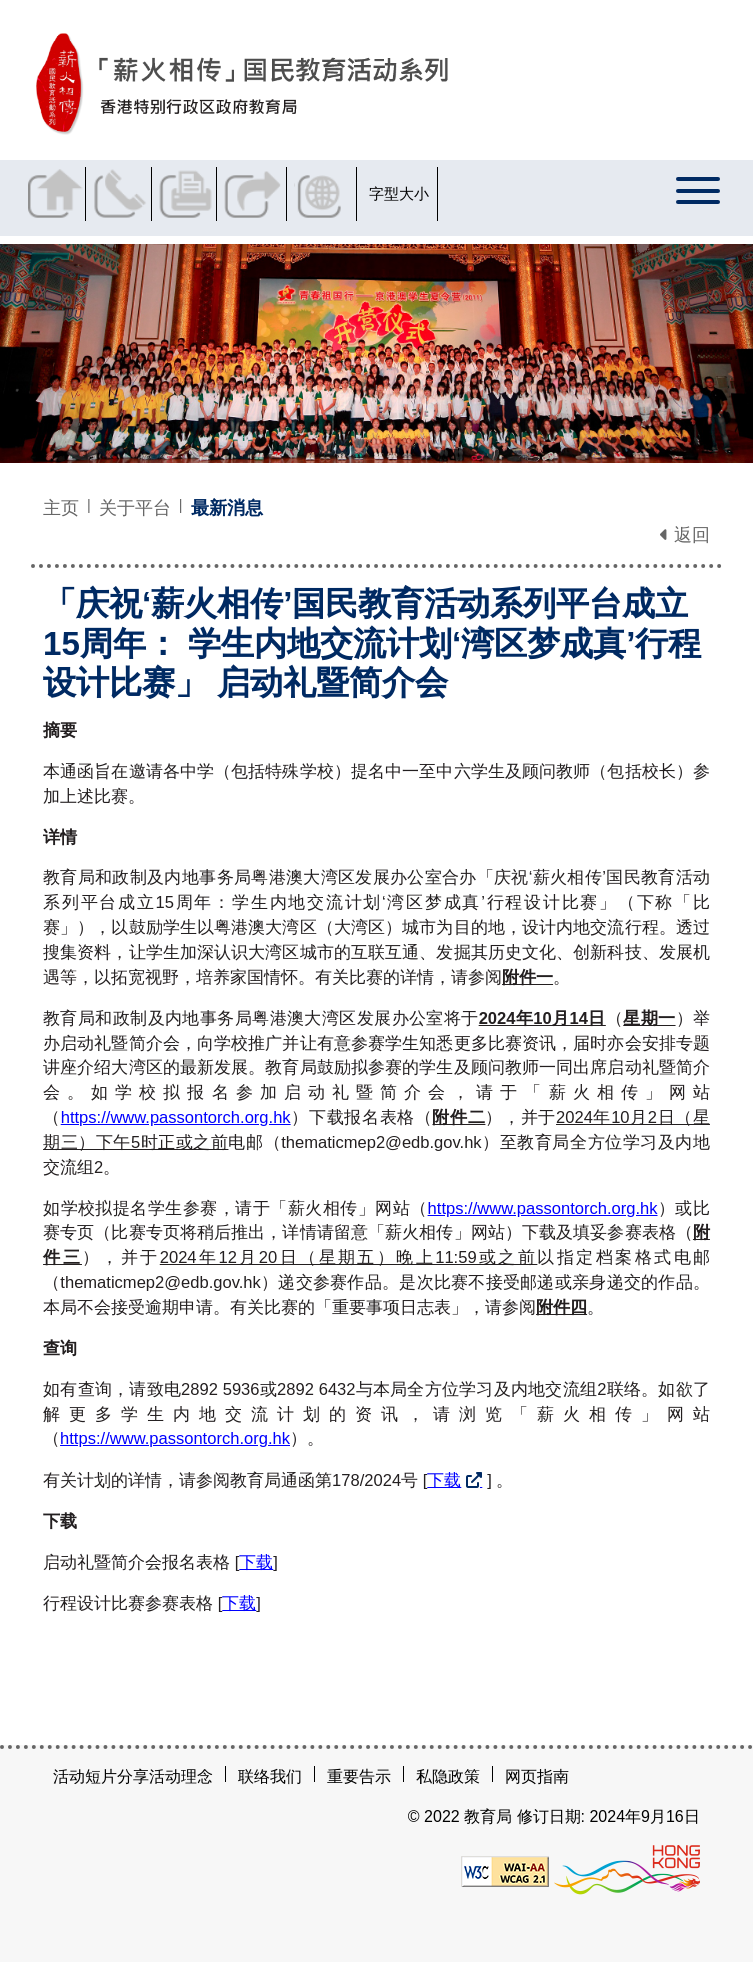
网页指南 (537, 1776)
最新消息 (227, 508)
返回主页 (58, 194)
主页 (61, 508)
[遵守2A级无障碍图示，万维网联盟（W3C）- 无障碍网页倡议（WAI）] (505, 1869)
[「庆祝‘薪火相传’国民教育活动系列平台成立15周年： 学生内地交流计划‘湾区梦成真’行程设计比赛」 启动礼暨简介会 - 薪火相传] (346, 84)
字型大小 (411, 193)
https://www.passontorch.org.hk (176, 1117)
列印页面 (193, 194)
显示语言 (334, 194)
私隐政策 (448, 1776)
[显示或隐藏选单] (699, 197)
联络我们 (126, 194)
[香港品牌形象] (627, 1869)
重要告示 (359, 1776)
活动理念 (181, 1776)
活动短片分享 (101, 1776)
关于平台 (135, 508)
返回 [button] (685, 535)
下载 (444, 1480)
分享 (261, 194)
